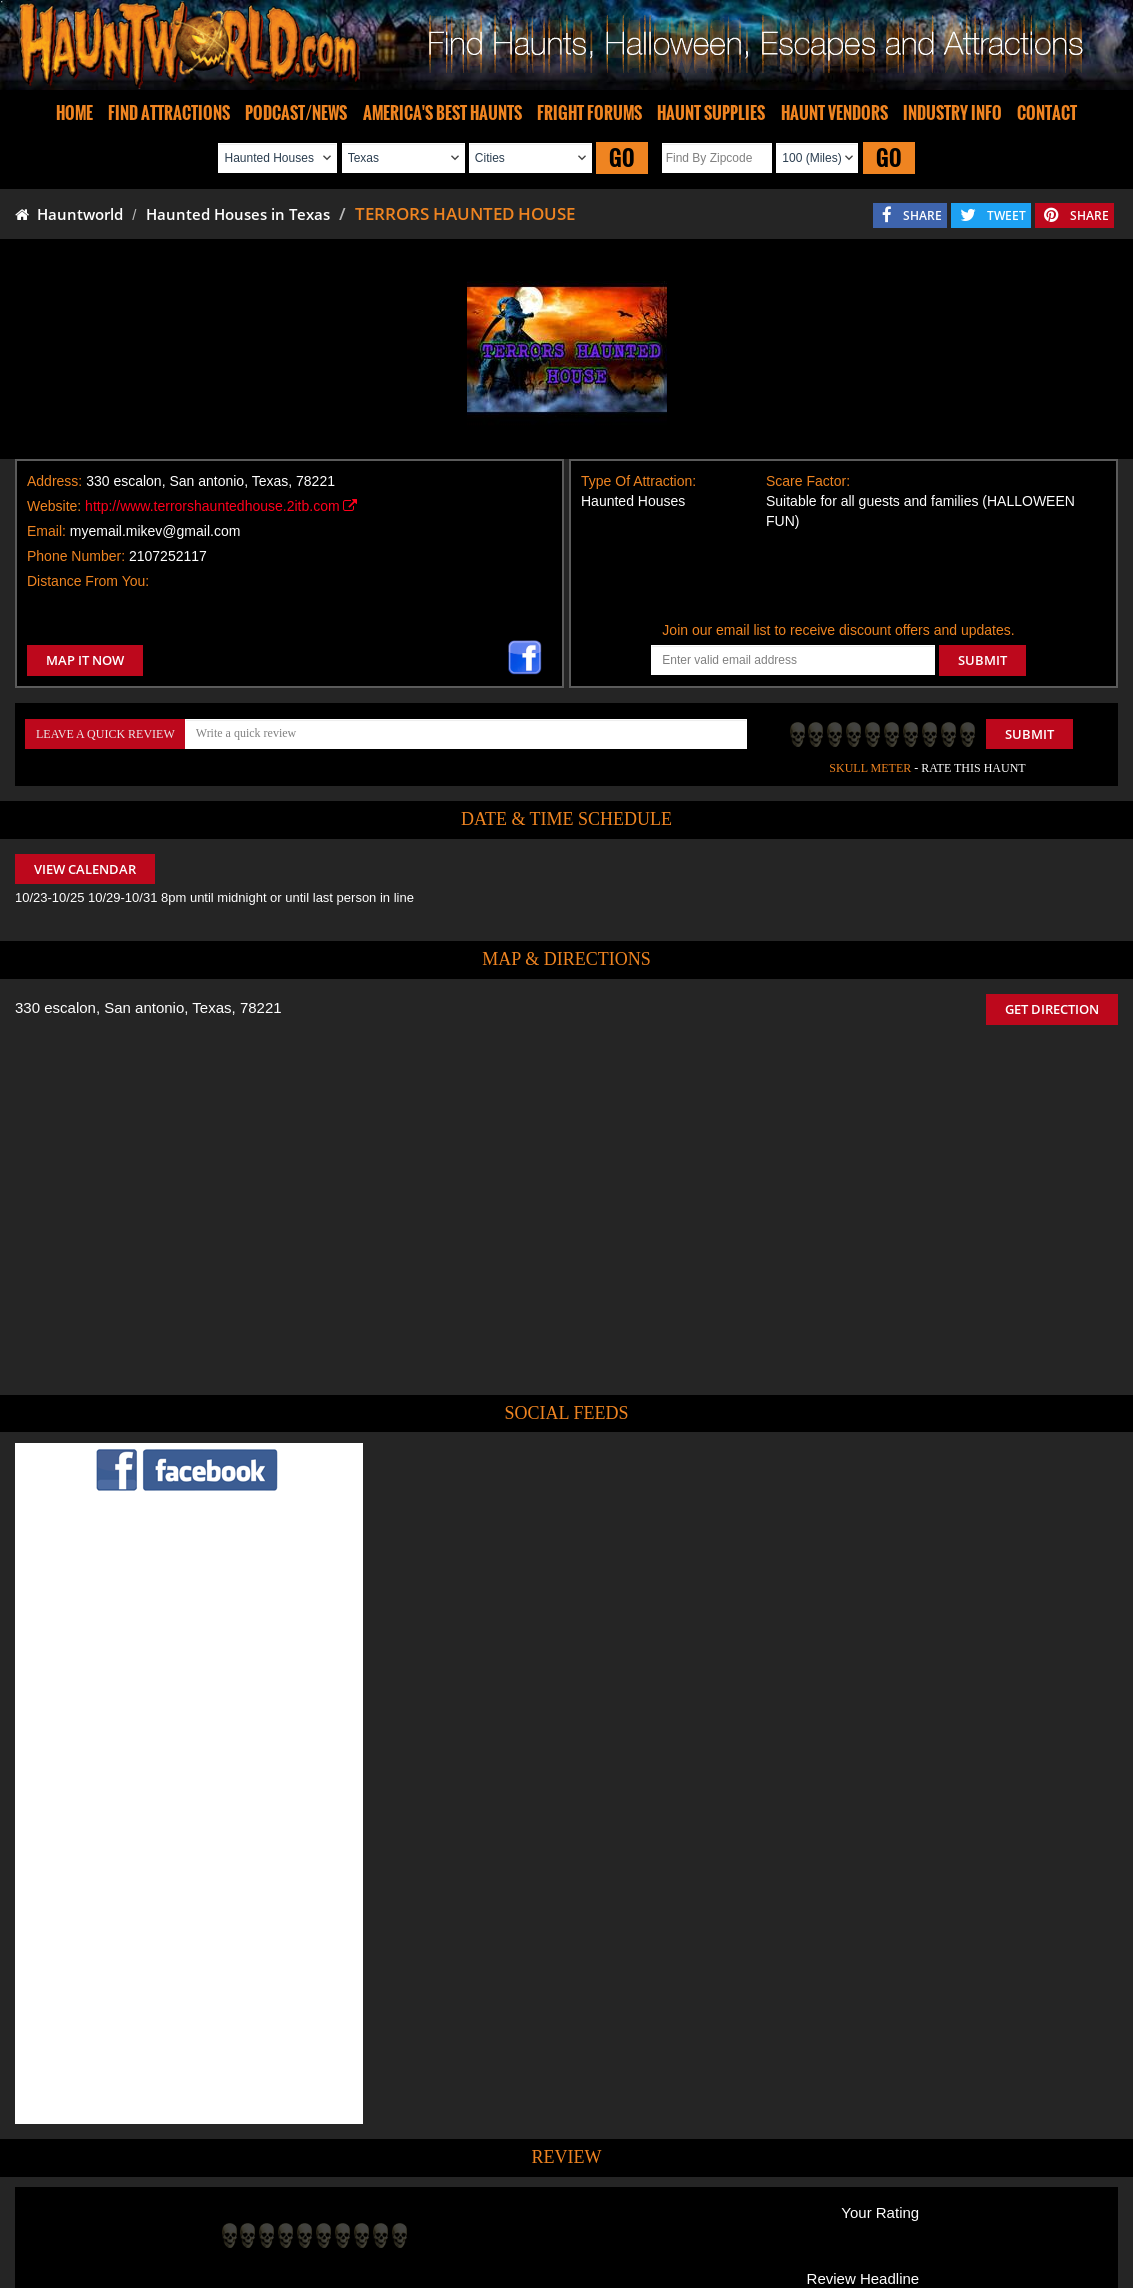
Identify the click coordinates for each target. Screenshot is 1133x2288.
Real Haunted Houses (782, 2215)
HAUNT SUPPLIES (711, 113)
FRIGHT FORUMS (589, 113)
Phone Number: (76, 556)
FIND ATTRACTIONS (169, 113)
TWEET (1006, 215)
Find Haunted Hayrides (395, 2215)
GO (622, 157)
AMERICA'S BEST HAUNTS (442, 113)
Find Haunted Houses (256, 2215)
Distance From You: (88, 581)
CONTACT (1047, 113)
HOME (74, 113)
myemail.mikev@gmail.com (155, 531)
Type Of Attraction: (638, 481)
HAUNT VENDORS (834, 113)
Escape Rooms (898, 2215)
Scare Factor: (808, 481)
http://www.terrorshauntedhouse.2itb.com (221, 506)
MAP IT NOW (85, 660)
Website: (54, 506)
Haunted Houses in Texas (238, 214)
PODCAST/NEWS (296, 113)
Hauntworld (69, 214)
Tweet (515, 2169)
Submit (1029, 734)
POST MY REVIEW (285, 2080)
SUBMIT (982, 660)
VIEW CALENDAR (85, 869)
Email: (46, 531)
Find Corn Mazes (660, 2215)
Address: (54, 481)
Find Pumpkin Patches (536, 2215)
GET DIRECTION (1052, 1009)
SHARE (922, 215)
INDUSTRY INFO (952, 113)
